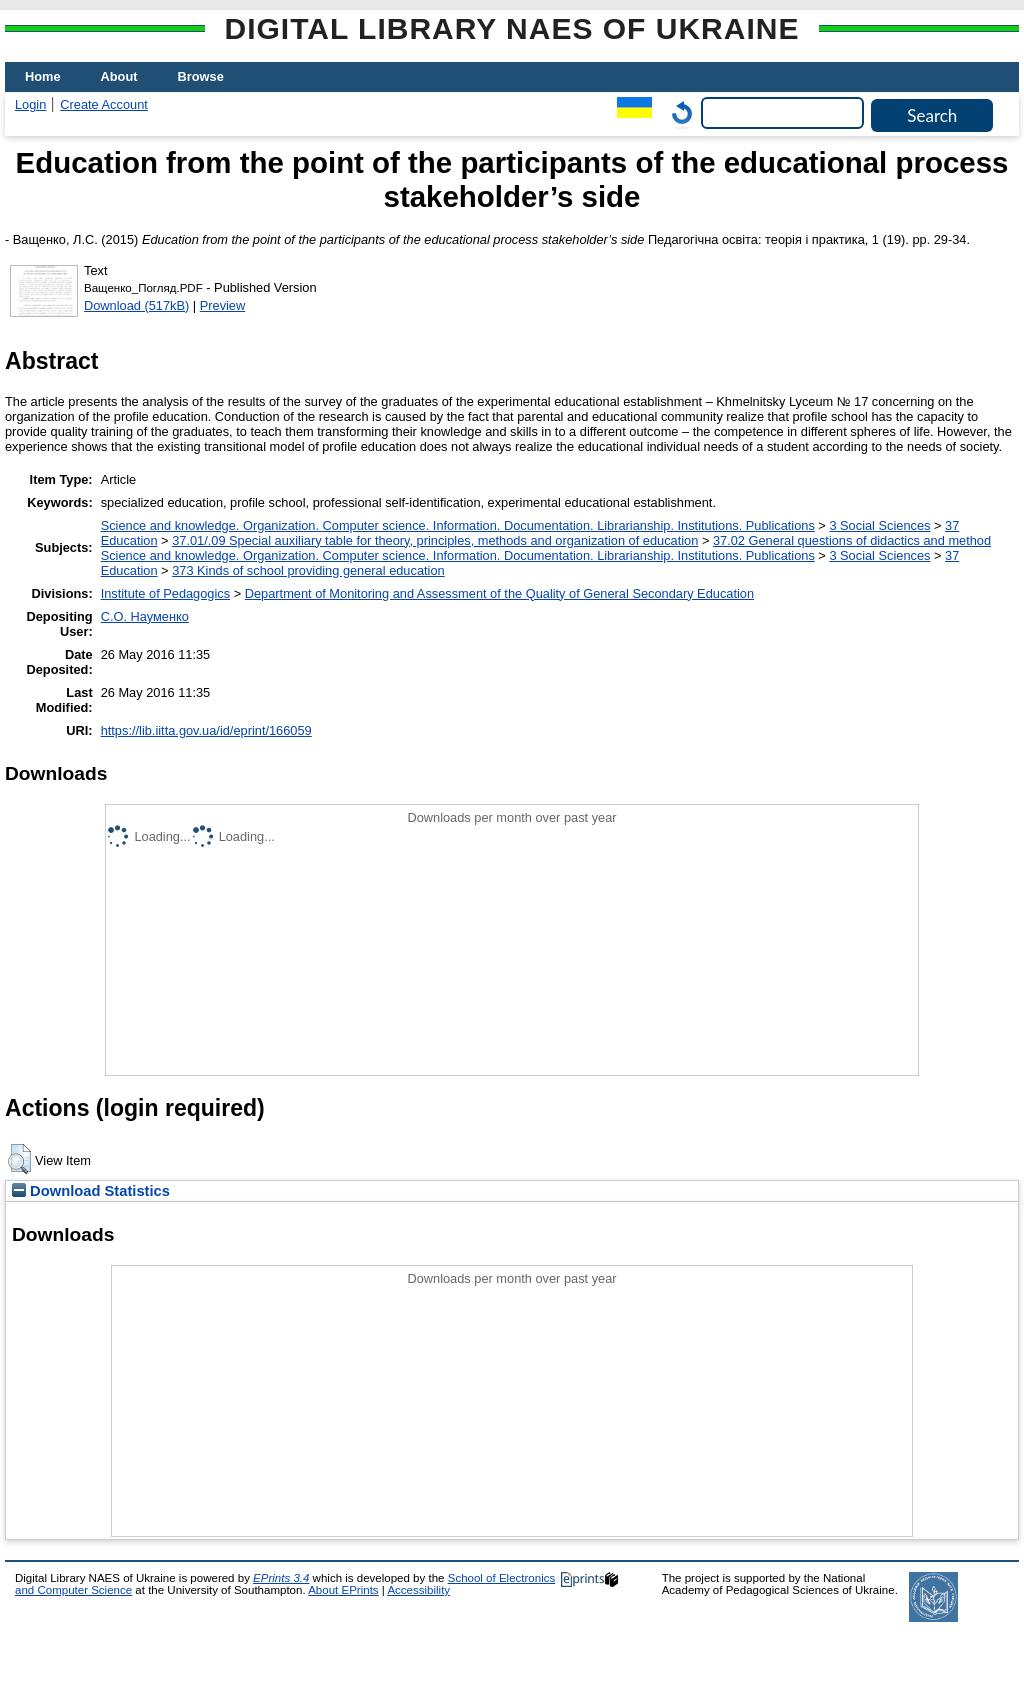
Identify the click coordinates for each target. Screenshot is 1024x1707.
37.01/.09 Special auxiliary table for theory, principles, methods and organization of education (435, 540)
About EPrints (343, 1590)
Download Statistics (91, 1191)
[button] (19, 1159)
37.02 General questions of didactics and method (852, 540)
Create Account (104, 104)
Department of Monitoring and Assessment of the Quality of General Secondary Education (499, 593)
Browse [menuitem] (201, 76)
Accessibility (418, 1590)
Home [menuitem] (43, 76)
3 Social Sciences (879, 525)
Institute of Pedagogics (165, 593)
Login (30, 104)
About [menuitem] (119, 76)
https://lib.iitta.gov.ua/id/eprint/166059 (206, 730)
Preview (223, 305)
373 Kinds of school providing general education (308, 570)
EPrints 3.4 (281, 1578)
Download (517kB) (136, 305)
